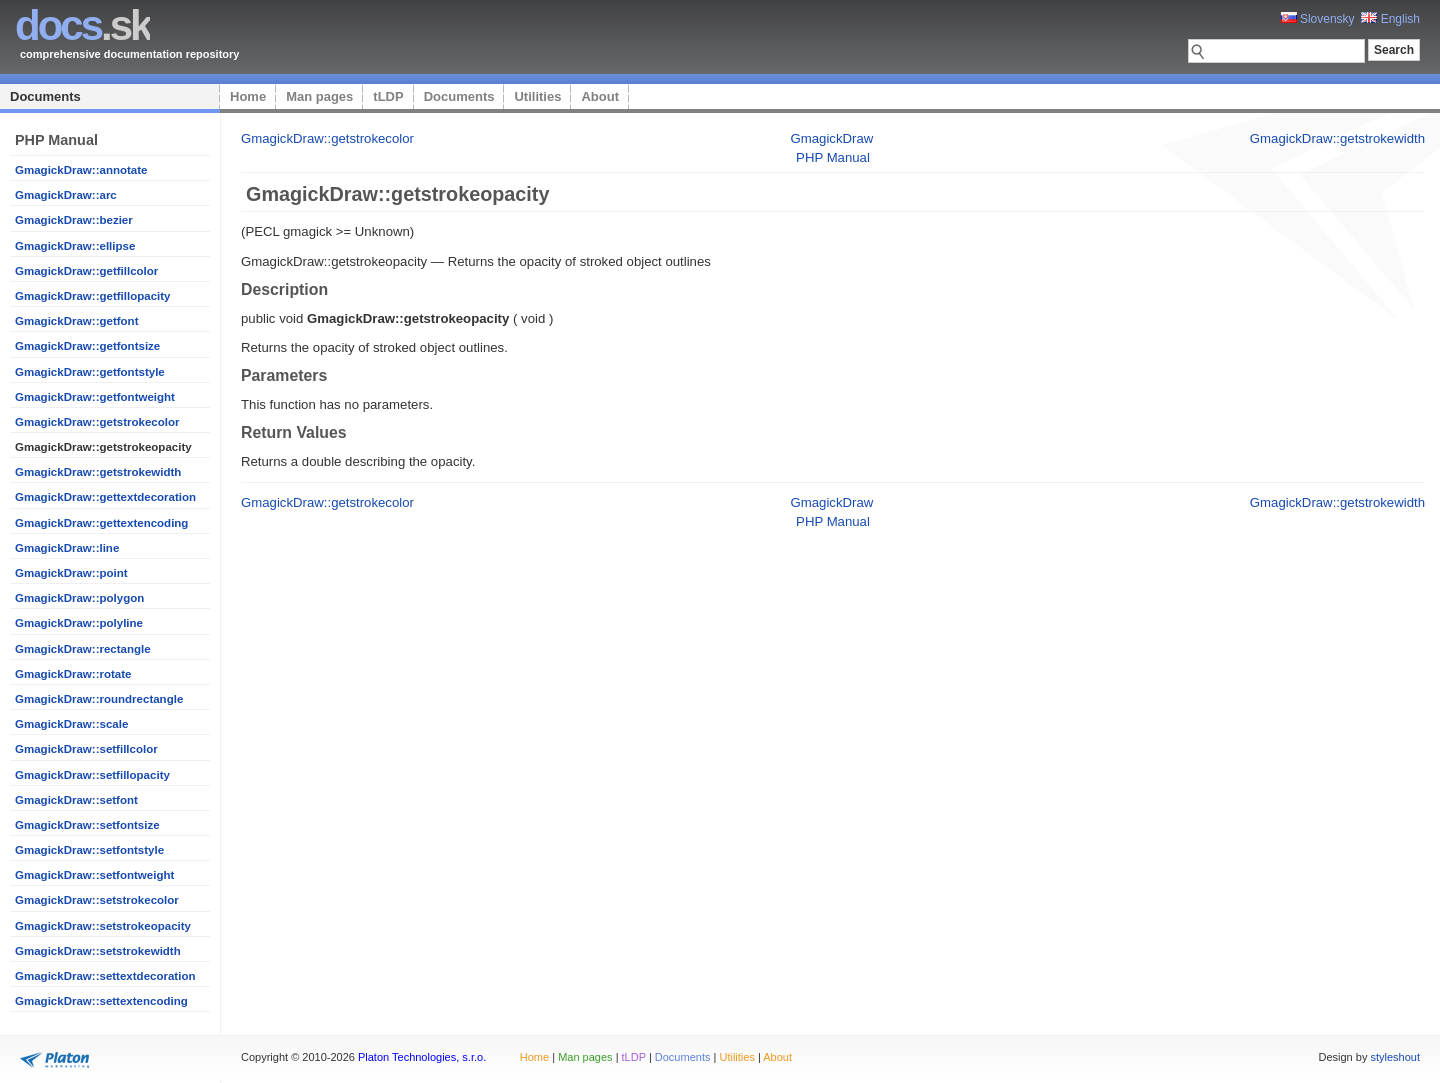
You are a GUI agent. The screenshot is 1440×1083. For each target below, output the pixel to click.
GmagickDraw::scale (71, 724)
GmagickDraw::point (71, 573)
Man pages (319, 96)
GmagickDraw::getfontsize (87, 346)
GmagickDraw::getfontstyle (90, 372)
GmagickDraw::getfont (76, 321)
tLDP (388, 96)
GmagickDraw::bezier (74, 220)
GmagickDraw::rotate (73, 674)
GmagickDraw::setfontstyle (89, 850)
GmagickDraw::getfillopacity (93, 296)
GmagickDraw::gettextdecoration (105, 497)
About (600, 96)
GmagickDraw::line (67, 548)
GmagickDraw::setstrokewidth (98, 951)
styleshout (1395, 1057)
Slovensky (1318, 19)
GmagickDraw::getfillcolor (86, 271)
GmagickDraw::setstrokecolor (97, 900)
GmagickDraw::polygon (79, 598)
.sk (82, 25)
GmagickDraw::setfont (76, 800)
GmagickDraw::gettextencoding (101, 523)
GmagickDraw (831, 138)
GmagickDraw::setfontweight (94, 875)
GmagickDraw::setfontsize (87, 825)
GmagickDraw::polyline (79, 623)
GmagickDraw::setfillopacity (92, 775)
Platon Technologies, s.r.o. (422, 1057)
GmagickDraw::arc (66, 195)
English (1390, 19)
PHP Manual (833, 157)
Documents (45, 96)
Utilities (537, 96)
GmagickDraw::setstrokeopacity (103, 926)
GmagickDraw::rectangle (83, 649)
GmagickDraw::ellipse (75, 246)
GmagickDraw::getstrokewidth (98, 472)
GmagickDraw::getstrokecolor (97, 422)
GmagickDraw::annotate (81, 170)
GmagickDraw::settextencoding (101, 1001)
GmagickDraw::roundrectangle (99, 699)
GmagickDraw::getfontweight (95, 397)
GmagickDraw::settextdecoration (105, 976)
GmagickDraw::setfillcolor (86, 749)
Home (248, 96)
